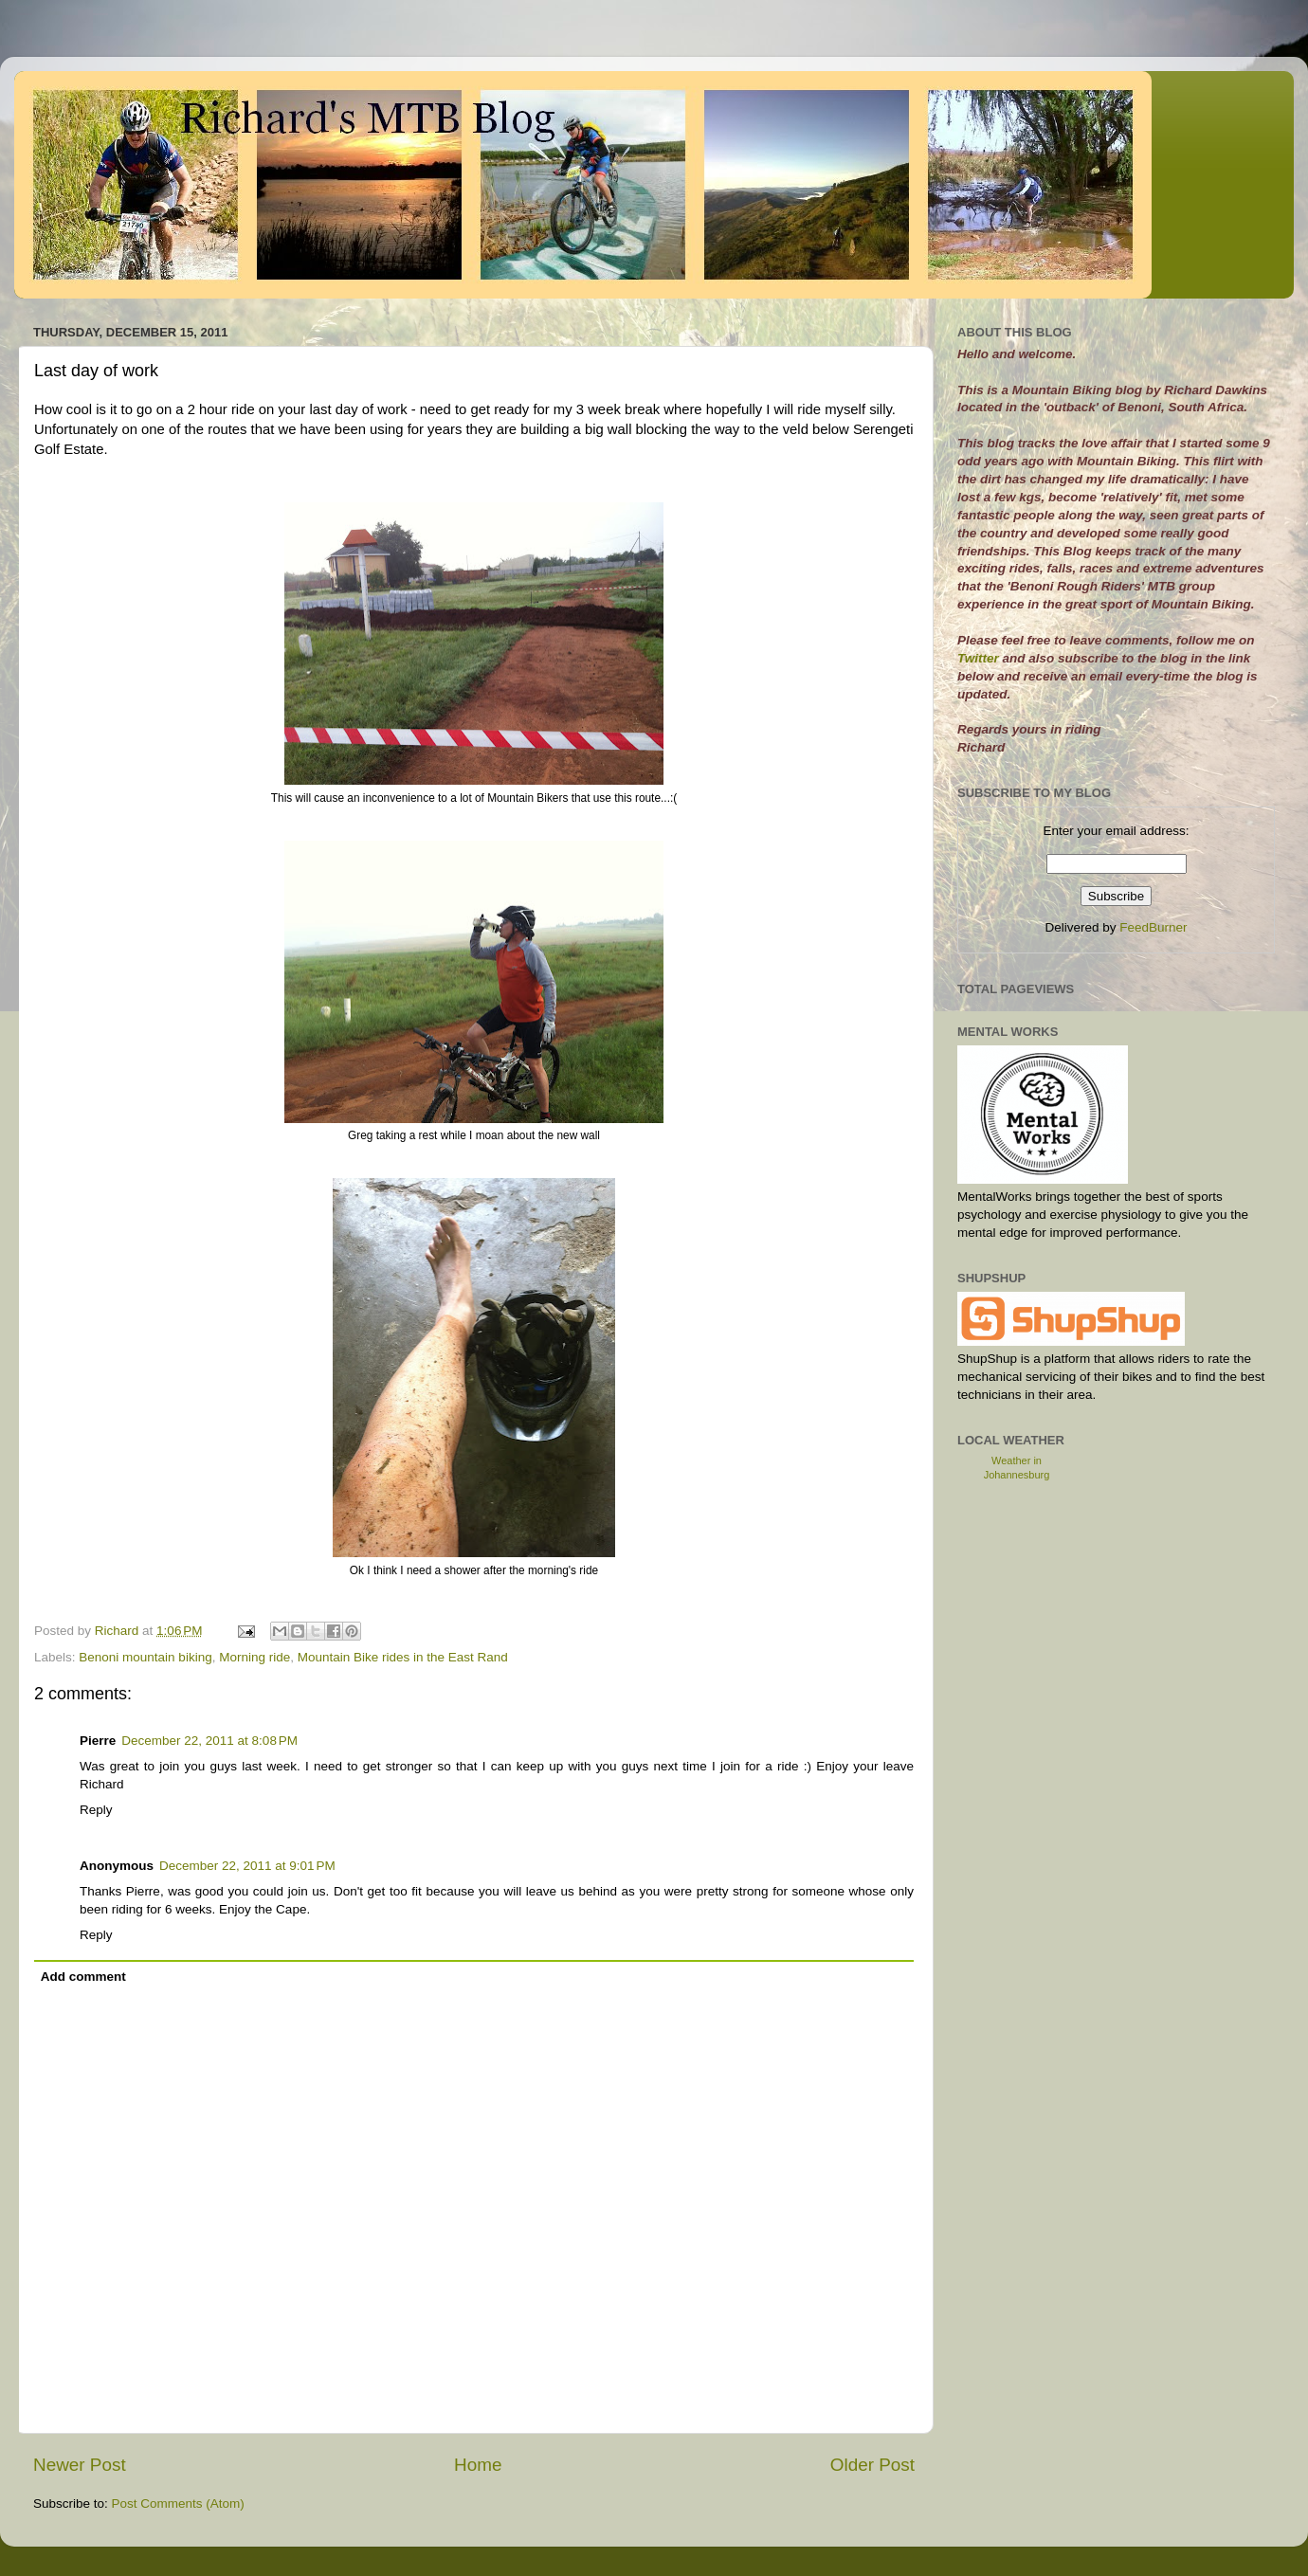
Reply (96, 1810)
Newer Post (79, 2465)
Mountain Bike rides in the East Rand (403, 1657)
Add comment (83, 1976)
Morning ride (254, 1657)
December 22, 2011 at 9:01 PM (247, 1866)
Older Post (872, 2465)
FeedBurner (1153, 927)
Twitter (980, 658)
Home (477, 2465)
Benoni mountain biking (145, 1657)
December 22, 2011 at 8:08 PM (209, 1740)
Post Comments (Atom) (178, 2503)
